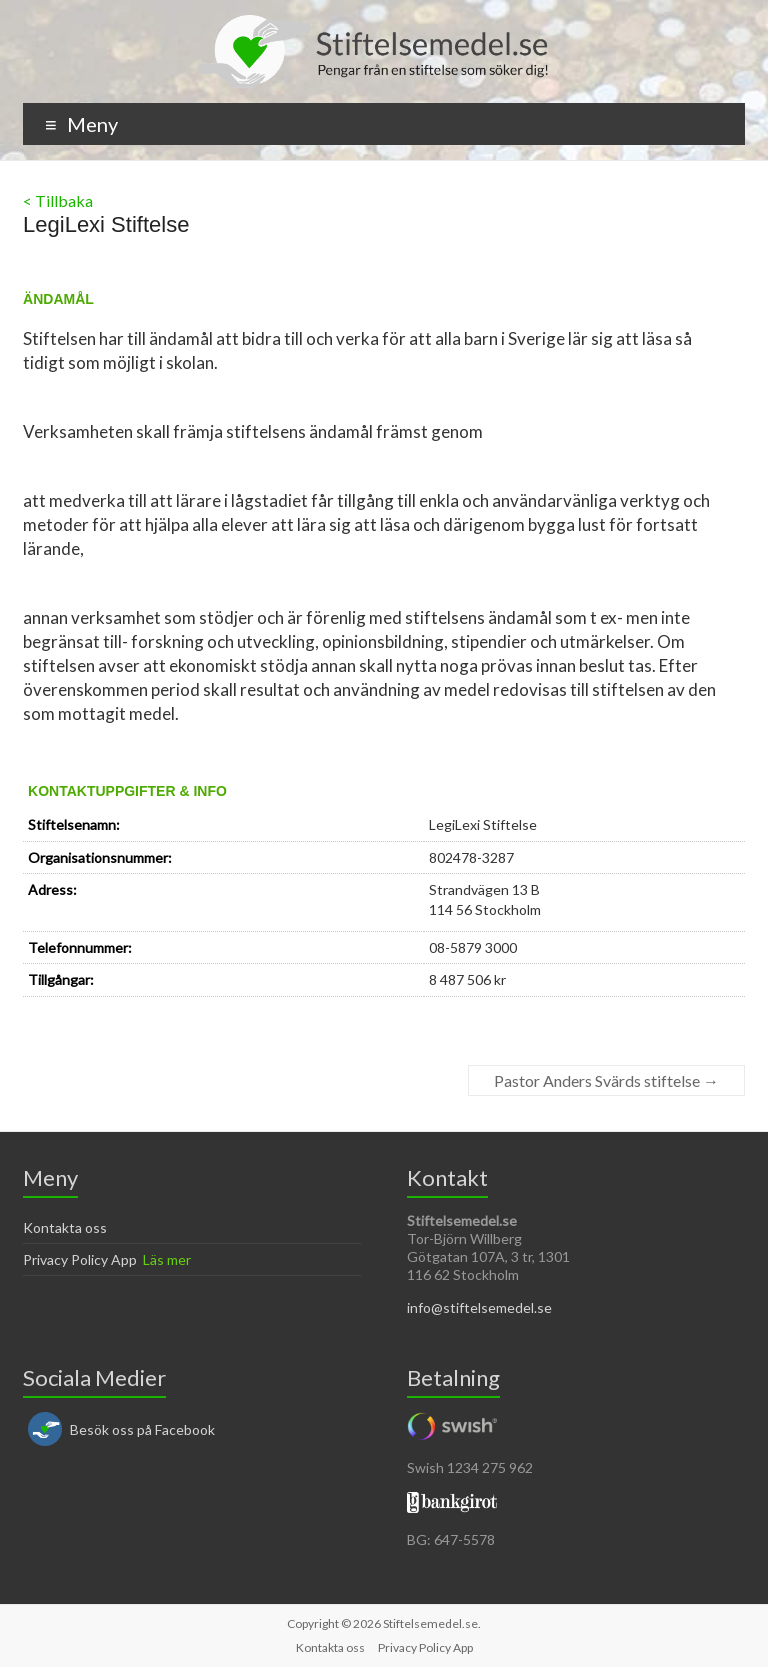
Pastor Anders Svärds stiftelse (606, 1080)
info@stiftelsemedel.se (479, 1307)
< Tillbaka (58, 200)
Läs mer (167, 1259)
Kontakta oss (65, 1227)
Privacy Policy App (80, 1259)
